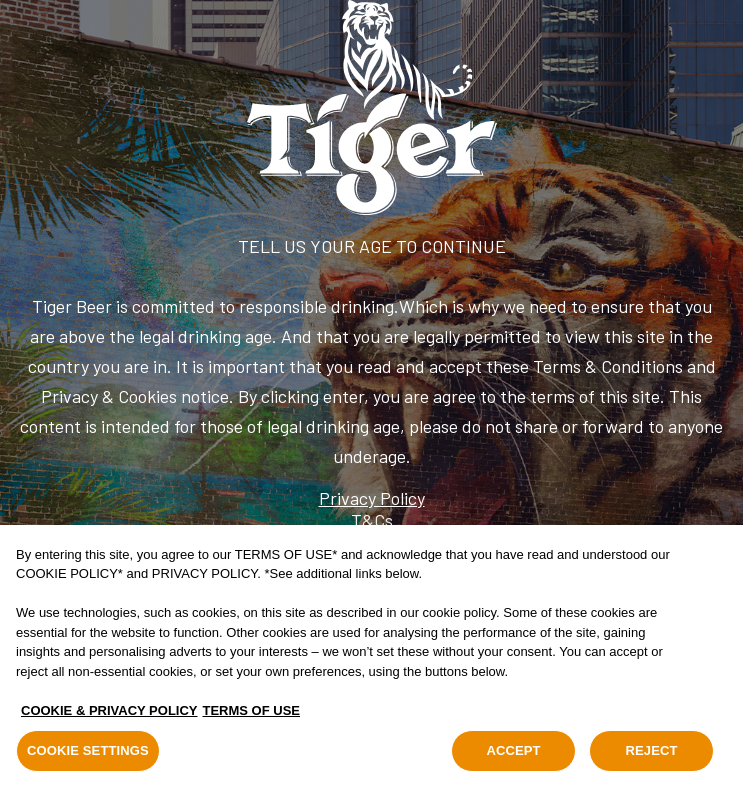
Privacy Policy (372, 498)
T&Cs (372, 520)
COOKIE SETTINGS (88, 751)
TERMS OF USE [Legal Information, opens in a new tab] (252, 710)
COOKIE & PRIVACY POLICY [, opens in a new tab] (109, 710)
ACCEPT (513, 751)
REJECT (651, 751)
